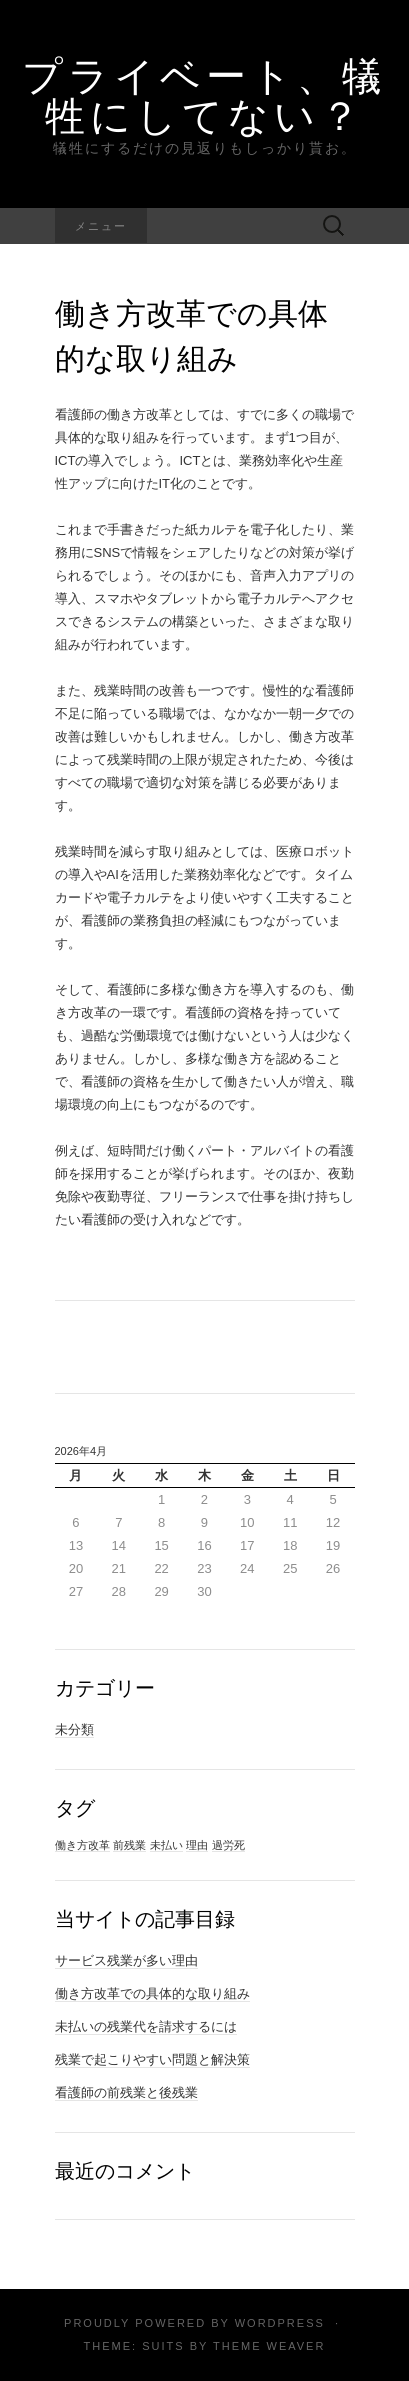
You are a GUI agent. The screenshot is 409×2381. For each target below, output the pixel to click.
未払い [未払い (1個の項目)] (166, 1845)
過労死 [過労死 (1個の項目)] (228, 1845)
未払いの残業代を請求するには (146, 2026)
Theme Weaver (269, 2346)
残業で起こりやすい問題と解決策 (152, 2059)
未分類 (74, 1729)
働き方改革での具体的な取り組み (152, 1993)
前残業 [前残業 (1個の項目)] (129, 1845)
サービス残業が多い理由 (126, 1960)
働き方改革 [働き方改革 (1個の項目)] (82, 1845)
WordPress (280, 2323)
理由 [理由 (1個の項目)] (197, 1845)
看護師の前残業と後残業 (126, 2092)
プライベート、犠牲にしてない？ (204, 95)
